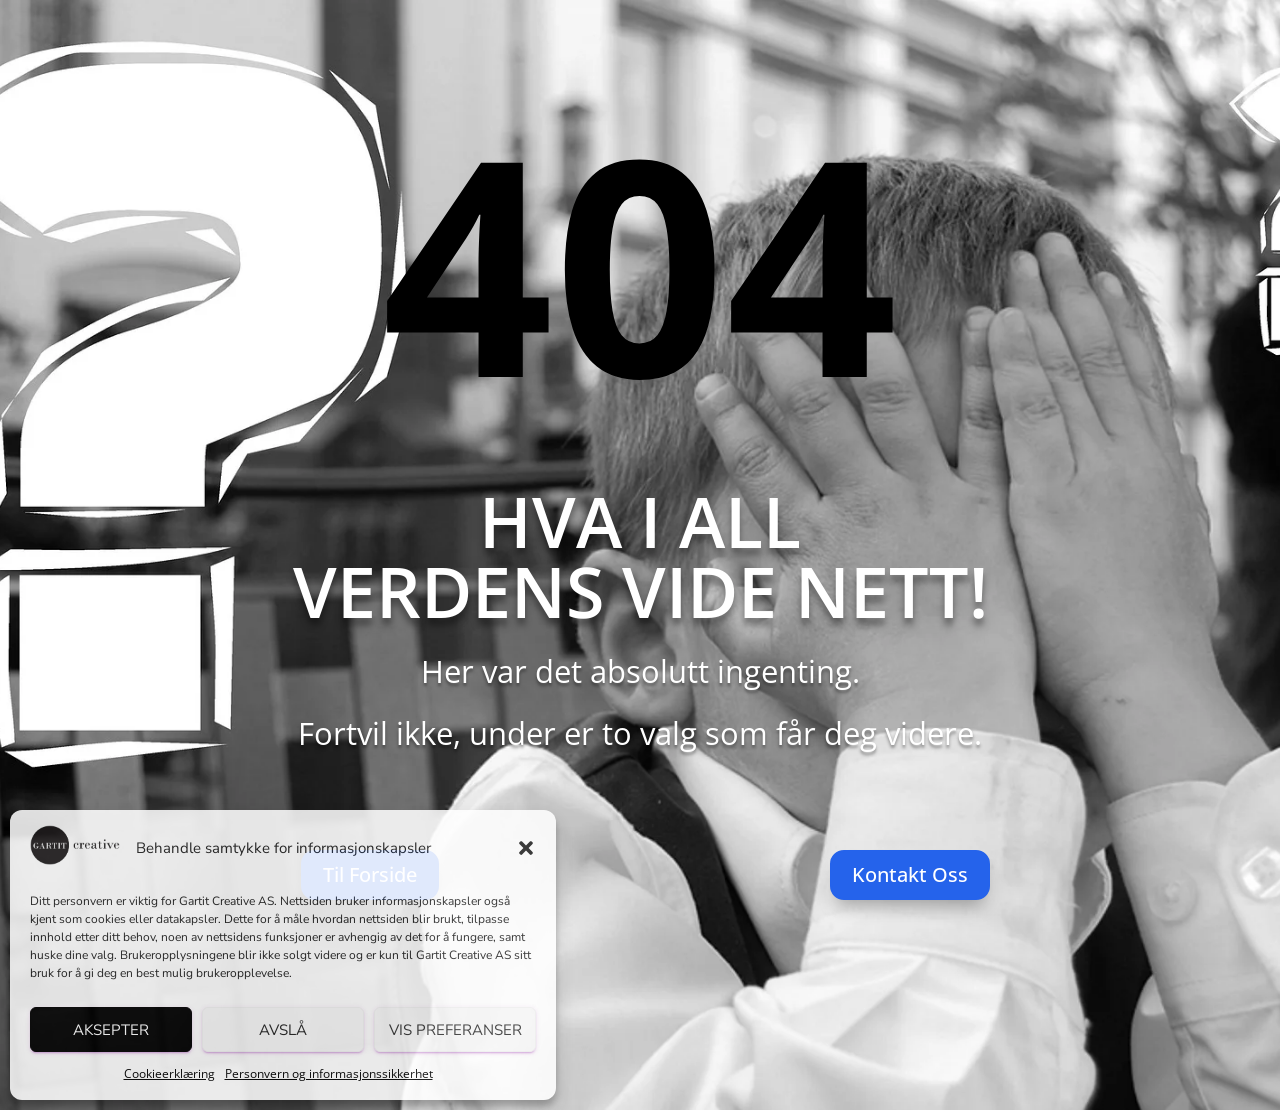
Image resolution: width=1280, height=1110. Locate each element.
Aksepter (111, 1030)
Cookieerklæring (169, 1073)
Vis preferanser (455, 1030)
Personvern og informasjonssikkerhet (329, 1073)
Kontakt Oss (910, 874)
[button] (526, 848)
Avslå (283, 1030)
